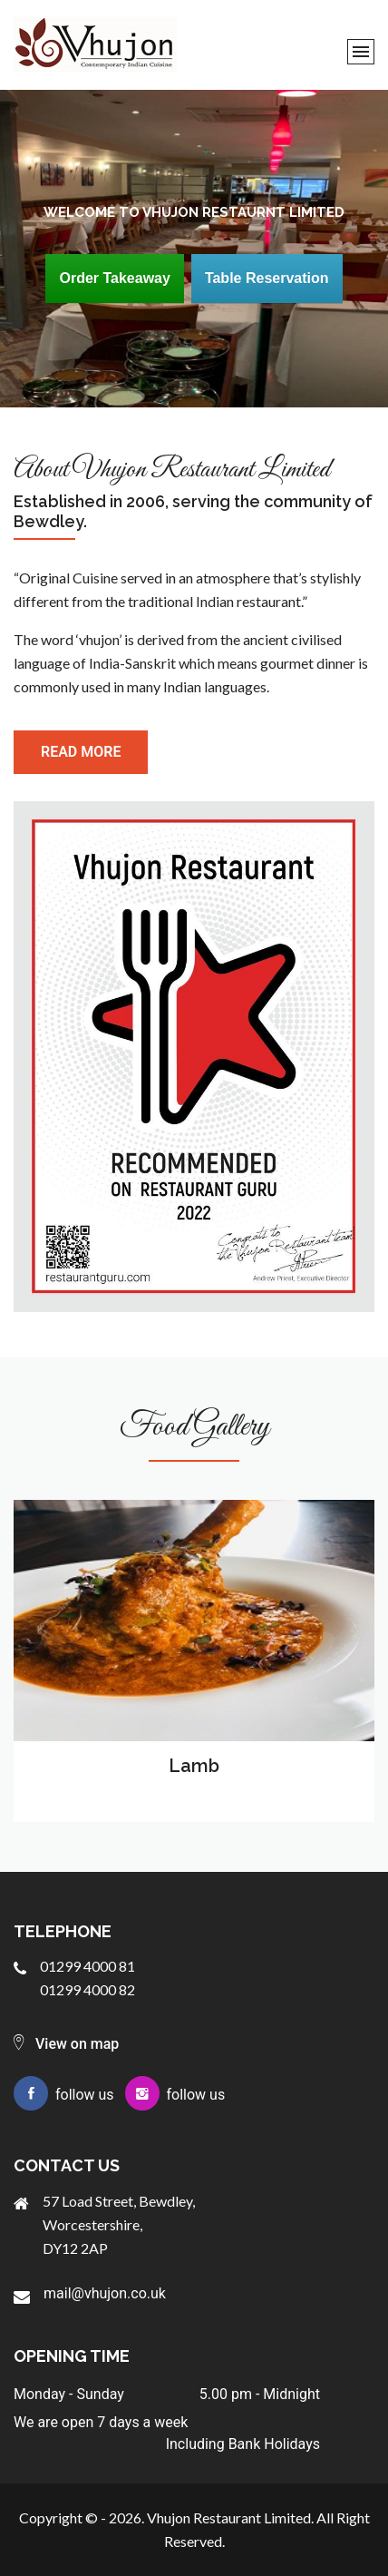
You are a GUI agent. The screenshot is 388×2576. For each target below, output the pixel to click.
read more (81, 751)
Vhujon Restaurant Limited (229, 2517)
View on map (66, 2043)
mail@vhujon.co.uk (105, 2293)
